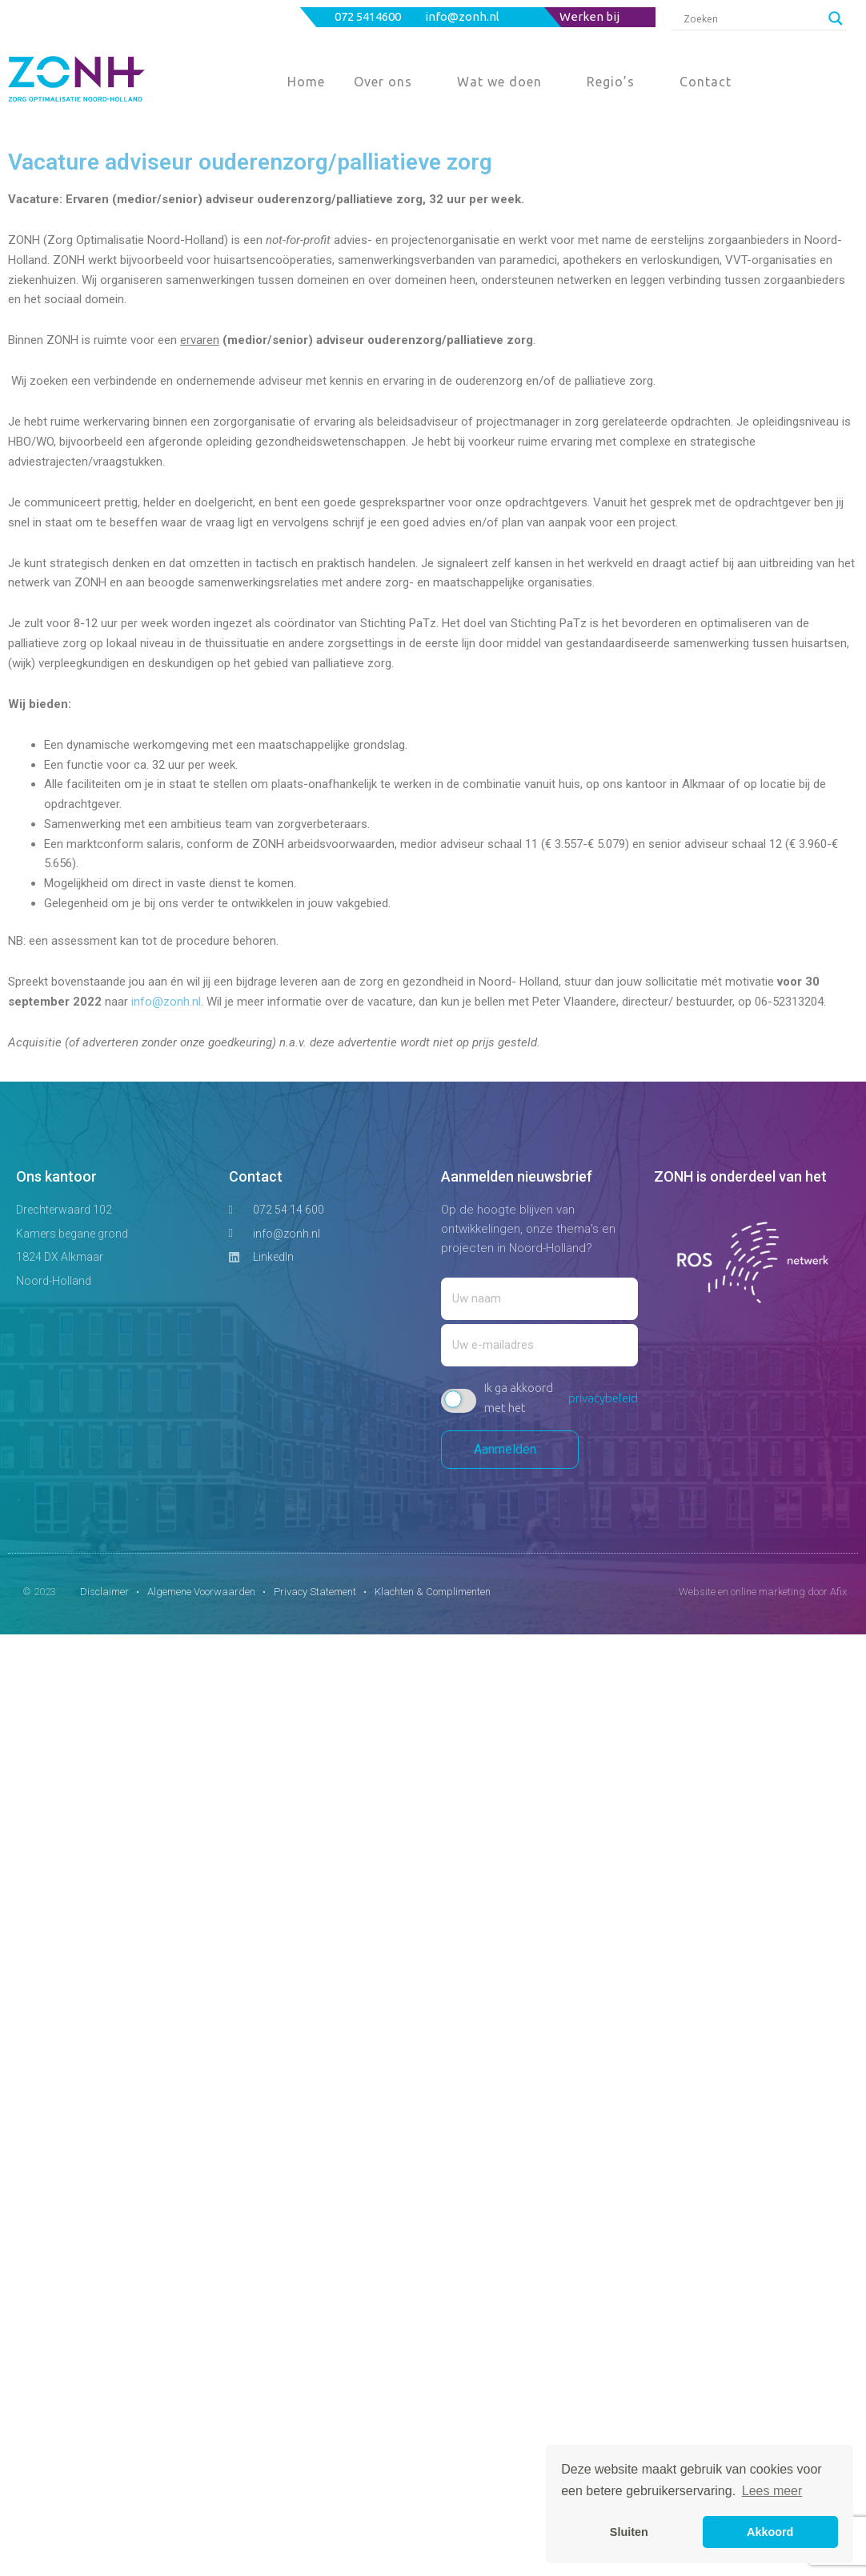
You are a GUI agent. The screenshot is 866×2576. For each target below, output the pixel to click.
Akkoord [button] (770, 2532)
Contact (706, 81)
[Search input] (752, 18)
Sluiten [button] (629, 2532)
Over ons (383, 81)
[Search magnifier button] (835, 18)
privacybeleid (603, 1398)
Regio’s (611, 81)
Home (306, 81)
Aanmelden (510, 1449)
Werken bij (589, 16)
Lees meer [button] (772, 2491)
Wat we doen (499, 81)
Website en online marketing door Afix (763, 1592)
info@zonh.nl (463, 16)
